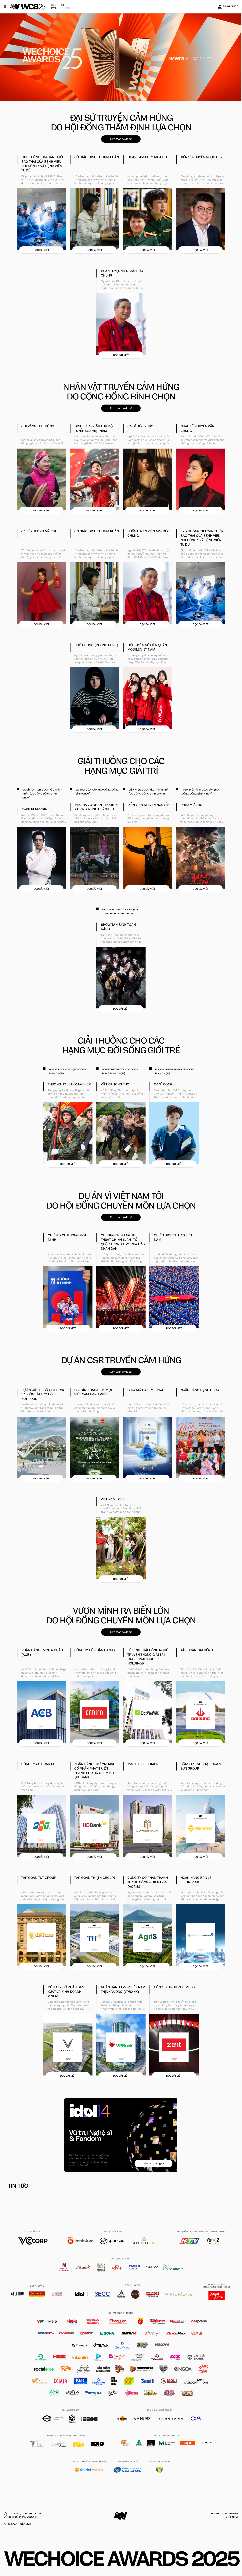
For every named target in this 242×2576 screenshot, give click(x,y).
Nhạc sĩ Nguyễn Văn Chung (197, 428)
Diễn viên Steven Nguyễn (148, 804)
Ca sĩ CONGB (164, 1084)
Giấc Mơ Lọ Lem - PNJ (145, 1390)
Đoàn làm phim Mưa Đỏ (147, 157)
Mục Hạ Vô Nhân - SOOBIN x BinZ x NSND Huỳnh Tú (96, 807)
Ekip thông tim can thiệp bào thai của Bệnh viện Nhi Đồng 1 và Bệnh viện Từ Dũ (42, 164)
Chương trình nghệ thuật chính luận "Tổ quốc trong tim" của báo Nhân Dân (123, 1242)
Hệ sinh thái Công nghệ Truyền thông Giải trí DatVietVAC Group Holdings (147, 1657)
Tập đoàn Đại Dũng (196, 1650)
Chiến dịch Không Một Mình (67, 1237)
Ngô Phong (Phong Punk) (96, 645)
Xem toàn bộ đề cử (121, 139)
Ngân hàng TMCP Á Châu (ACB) (42, 1652)
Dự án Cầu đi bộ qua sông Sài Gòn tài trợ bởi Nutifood (43, 1394)
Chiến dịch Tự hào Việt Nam (173, 1237)
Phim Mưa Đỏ (191, 804)
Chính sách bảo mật (17, 2524)
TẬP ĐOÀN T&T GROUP (38, 1877)
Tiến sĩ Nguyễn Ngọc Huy (201, 157)
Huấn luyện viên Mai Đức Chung (122, 273)
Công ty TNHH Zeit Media (175, 1987)
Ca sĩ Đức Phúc (140, 426)
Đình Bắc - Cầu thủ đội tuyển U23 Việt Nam (94, 428)
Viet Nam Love (112, 1499)
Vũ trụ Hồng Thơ (115, 1084)
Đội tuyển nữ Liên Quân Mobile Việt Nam (147, 647)
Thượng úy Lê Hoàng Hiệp (69, 1084)
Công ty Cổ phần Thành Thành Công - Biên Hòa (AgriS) (147, 1882)
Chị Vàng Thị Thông (37, 426)
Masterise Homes (142, 1764)
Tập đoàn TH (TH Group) (94, 1877)
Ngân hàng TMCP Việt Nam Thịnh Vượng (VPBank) (123, 1989)
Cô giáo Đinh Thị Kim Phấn (96, 157)
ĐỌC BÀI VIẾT (41, 250)
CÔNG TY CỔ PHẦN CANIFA (95, 1650)
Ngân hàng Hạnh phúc (199, 1390)
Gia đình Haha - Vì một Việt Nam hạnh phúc (93, 1392)
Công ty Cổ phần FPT (39, 1764)
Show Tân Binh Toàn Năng (118, 926)
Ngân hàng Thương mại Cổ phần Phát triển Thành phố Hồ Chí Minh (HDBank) (94, 1771)
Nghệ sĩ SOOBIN (34, 808)
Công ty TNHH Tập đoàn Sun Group (200, 1766)
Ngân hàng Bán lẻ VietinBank (195, 1879)
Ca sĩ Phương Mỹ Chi (38, 531)
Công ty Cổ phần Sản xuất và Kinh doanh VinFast (66, 1991)
